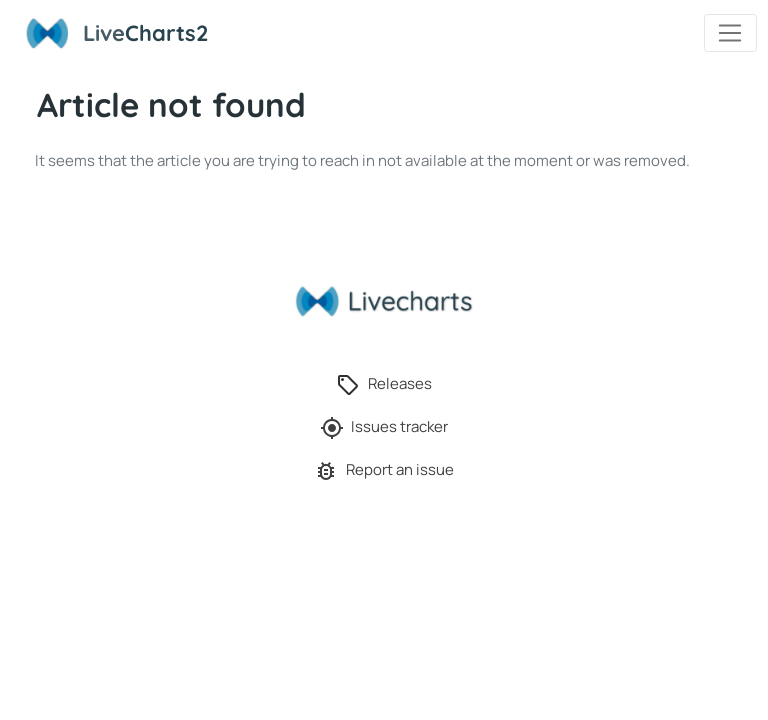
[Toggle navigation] (730, 33)
